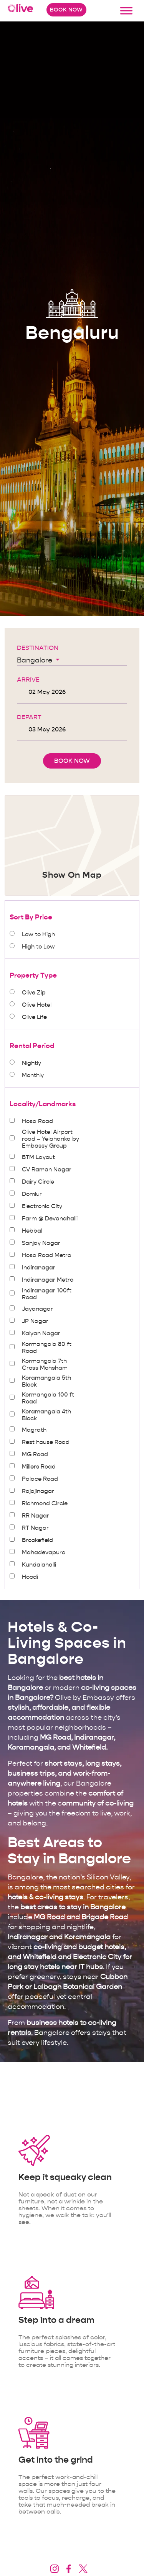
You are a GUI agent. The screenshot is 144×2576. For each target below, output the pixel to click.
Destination (37, 648)
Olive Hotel (36, 1004)
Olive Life (34, 1017)
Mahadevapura (44, 1552)
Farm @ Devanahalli (50, 1218)
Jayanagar (37, 1308)
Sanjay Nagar (41, 1243)
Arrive (28, 680)
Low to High (38, 934)
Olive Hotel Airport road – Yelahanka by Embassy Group (50, 1139)
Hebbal (32, 1230)
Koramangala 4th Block (46, 1415)
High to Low (38, 946)
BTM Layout (38, 1157)
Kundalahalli (39, 1564)
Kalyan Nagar (41, 1333)
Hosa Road (37, 1121)
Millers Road (39, 1466)
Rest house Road (46, 1442)
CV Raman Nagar (46, 1169)
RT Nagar (35, 1527)
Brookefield (37, 1540)
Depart (29, 717)
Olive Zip (34, 992)
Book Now (66, 10)
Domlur (32, 1194)
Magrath (34, 1429)
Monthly (33, 1075)
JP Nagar (35, 1321)
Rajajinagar (38, 1491)
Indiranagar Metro (47, 1279)
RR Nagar (35, 1515)
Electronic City (42, 1206)
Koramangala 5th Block (46, 1381)
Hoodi (30, 1576)
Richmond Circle (45, 1503)
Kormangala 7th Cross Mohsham (45, 1364)
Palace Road (40, 1478)
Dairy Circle (38, 1181)
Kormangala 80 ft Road (46, 1347)
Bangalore (35, 660)
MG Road (35, 1454)
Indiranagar (38, 1267)
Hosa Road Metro (46, 1255)
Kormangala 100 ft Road (48, 1398)
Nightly (31, 1063)
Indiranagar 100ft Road (46, 1294)
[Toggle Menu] (126, 10)
